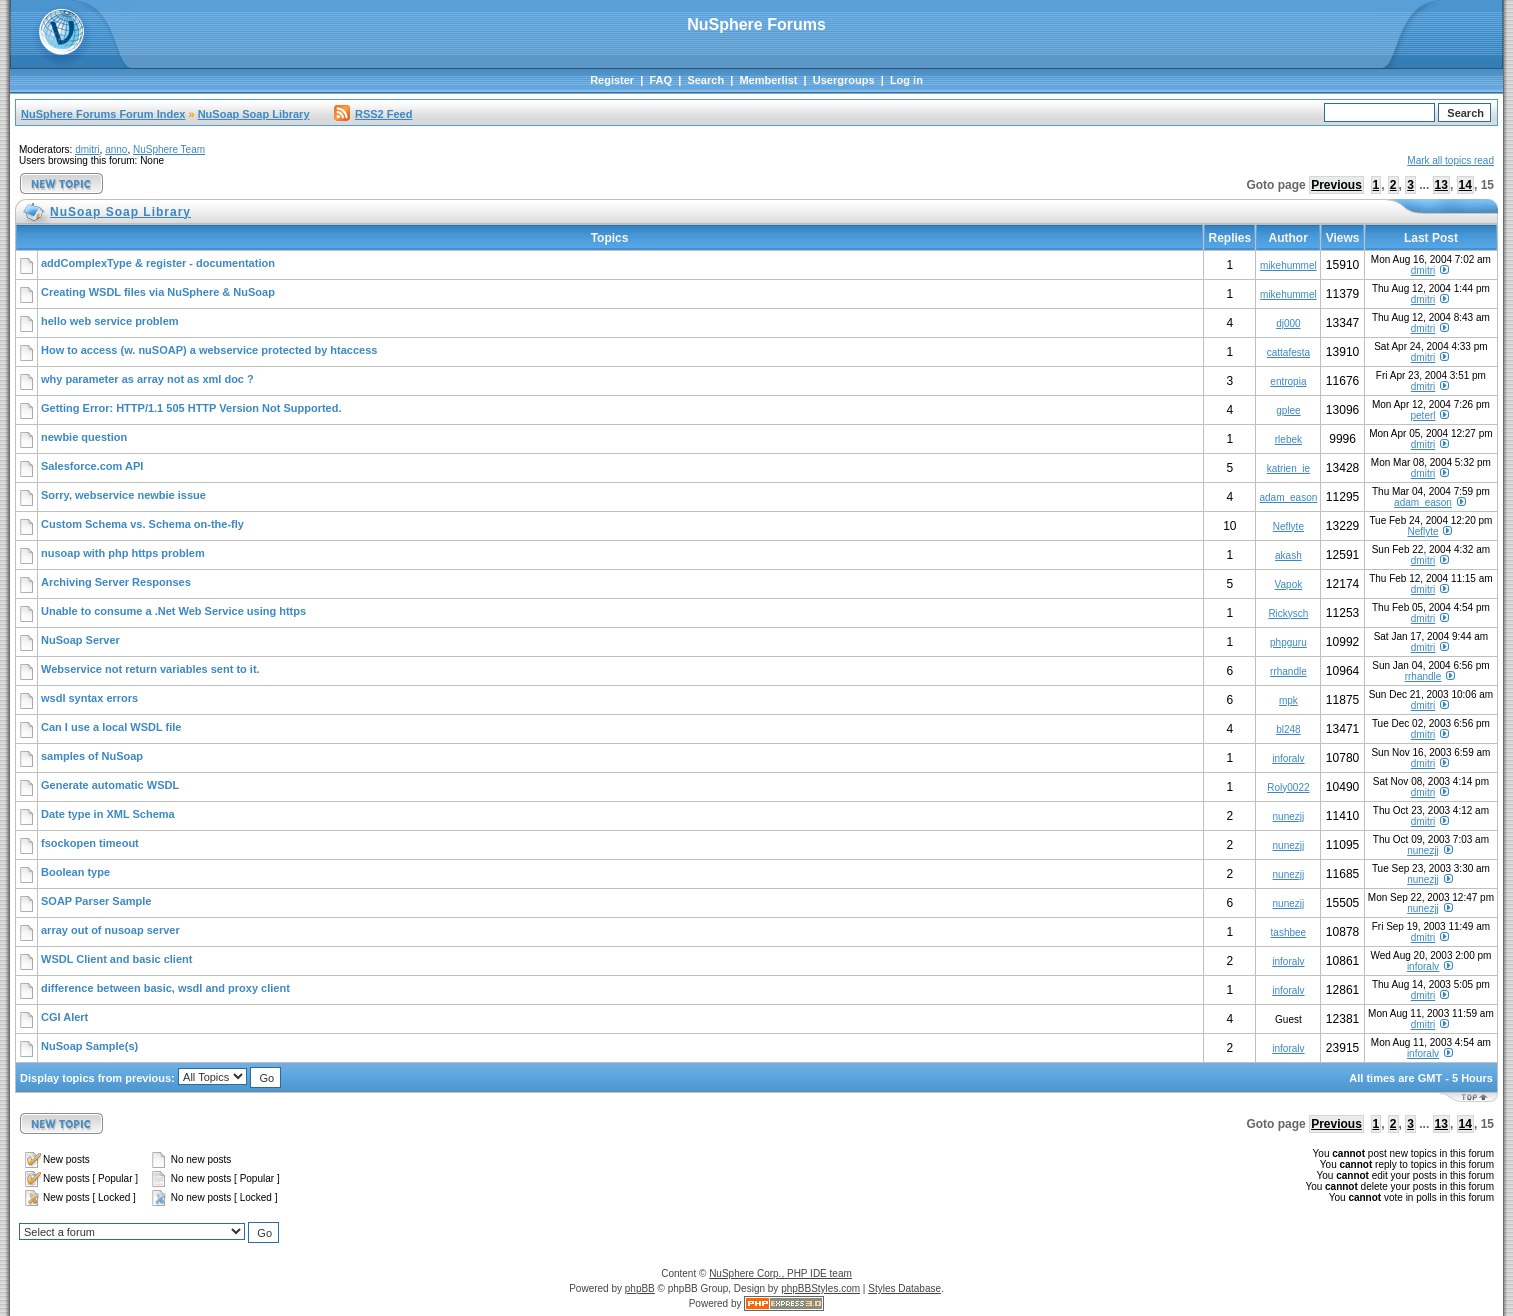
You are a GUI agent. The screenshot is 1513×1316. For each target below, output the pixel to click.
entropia (1288, 381)
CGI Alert (64, 1017)
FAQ (660, 80)
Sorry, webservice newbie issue (123, 495)
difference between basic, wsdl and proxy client (165, 988)
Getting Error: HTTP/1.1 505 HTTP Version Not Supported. (191, 408)
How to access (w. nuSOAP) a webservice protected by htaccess (209, 350)
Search (705, 80)
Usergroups (844, 80)
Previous (1336, 185)
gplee (1288, 410)
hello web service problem (110, 321)
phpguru (1288, 642)
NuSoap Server (80, 640)
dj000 (1288, 323)
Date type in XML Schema (108, 814)
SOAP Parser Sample (96, 901)
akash (1288, 555)
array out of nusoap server (110, 930)
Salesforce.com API (92, 466)
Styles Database (904, 1288)
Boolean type (75, 872)
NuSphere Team (169, 149)
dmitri (87, 149)
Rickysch (1288, 613)
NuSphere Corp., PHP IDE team (780, 1273)
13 (1441, 185)
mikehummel (1288, 265)
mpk (1288, 700)
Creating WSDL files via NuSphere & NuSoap (158, 292)
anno (116, 149)
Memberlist (768, 80)
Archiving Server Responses (116, 582)
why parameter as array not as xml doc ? (147, 379)
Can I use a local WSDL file (111, 727)
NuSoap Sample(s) (89, 1046)
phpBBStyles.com (820, 1288)
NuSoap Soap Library (254, 114)
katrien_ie (1288, 468)
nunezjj (1289, 816)
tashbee (1289, 932)
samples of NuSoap (92, 756)
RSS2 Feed (373, 114)
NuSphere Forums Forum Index (103, 114)
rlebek (1288, 439)
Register (612, 80)
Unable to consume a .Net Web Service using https (173, 611)
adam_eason (1288, 497)
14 (1465, 185)
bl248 (1288, 729)
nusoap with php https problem (123, 553)
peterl (1423, 415)
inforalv (1288, 758)
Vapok (1289, 584)
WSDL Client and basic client (116, 959)
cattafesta (1288, 352)
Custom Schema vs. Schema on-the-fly (142, 524)
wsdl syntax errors (89, 698)
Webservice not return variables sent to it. (150, 669)
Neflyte (1288, 526)
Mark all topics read (1450, 160)
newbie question (84, 437)
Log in (906, 80)
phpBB (640, 1288)
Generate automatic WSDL (110, 785)
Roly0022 (1288, 787)
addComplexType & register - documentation (158, 263)
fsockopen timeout (90, 843)
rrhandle (1288, 671)
